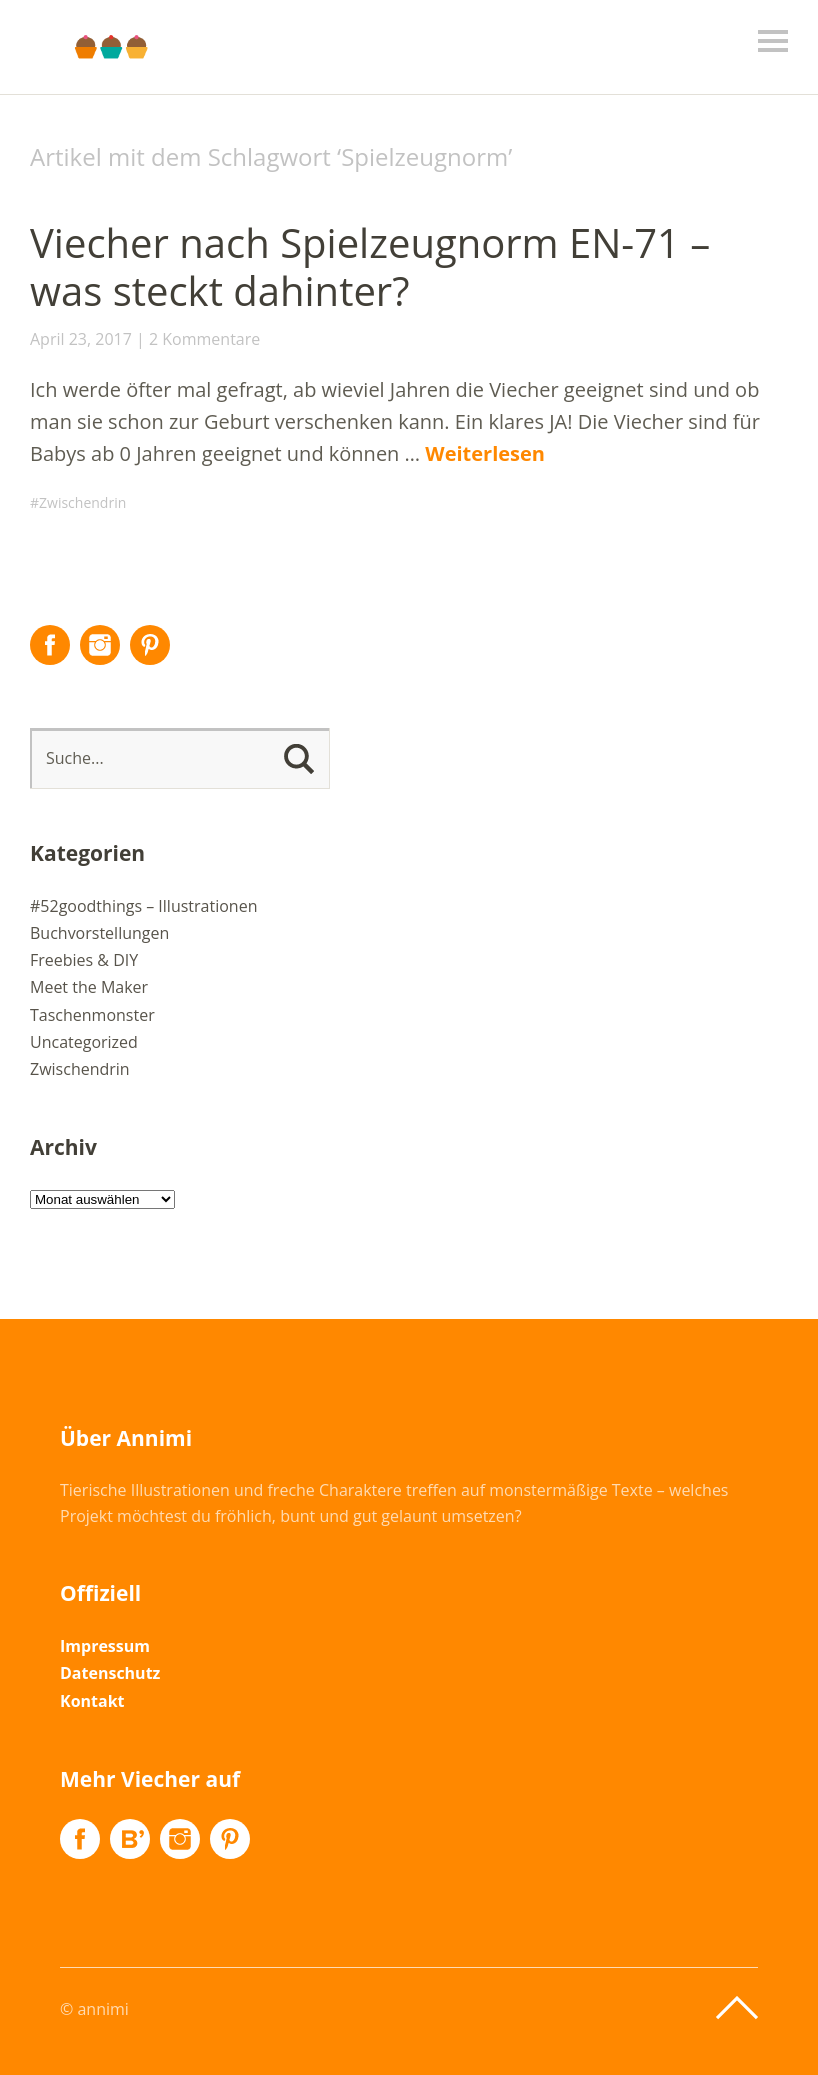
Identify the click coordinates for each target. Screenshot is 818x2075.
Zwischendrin (82, 502)
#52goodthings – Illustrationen (143, 906)
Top (737, 2008)
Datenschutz (110, 1673)
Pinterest (150, 645)
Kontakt (92, 1701)
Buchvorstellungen (99, 933)
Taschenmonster (92, 1015)
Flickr (130, 1839)
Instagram (100, 645)
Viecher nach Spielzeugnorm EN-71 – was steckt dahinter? (370, 266)
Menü (773, 41)
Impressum (105, 1646)
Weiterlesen (485, 453)
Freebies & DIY (84, 960)
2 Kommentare (204, 339)
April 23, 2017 (81, 339)
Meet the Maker (89, 987)
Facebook (50, 645)
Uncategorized (84, 1042)
